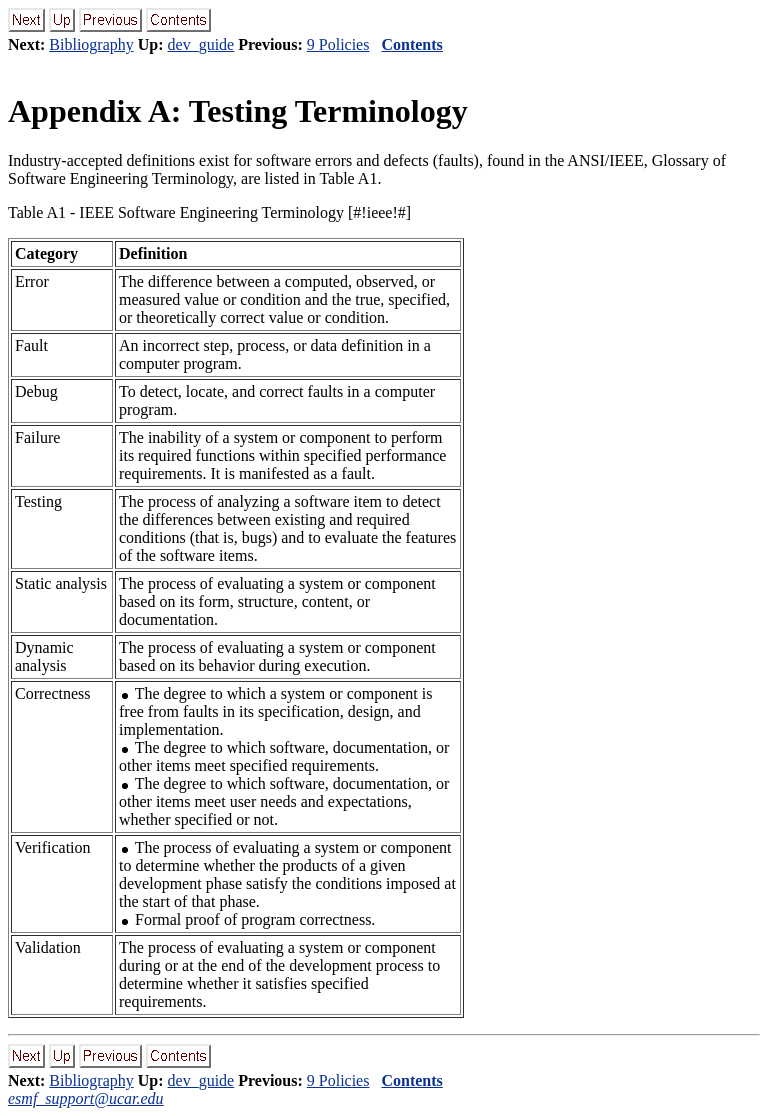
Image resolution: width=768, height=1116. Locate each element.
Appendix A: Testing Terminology (238, 111)
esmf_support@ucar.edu (86, 1098)
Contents (411, 44)
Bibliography (91, 44)
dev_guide (201, 44)
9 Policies (338, 44)
